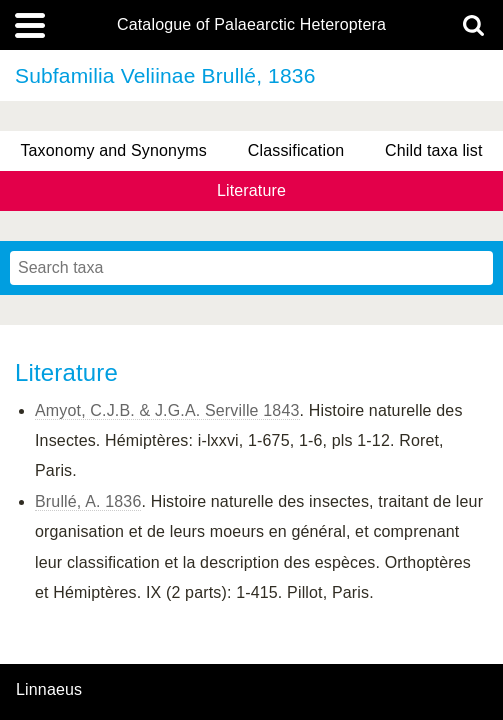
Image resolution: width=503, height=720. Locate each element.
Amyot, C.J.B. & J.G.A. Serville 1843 (167, 410)
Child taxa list (434, 150)
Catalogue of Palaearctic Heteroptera (251, 25)
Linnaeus (49, 690)
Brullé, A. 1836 (88, 501)
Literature (251, 190)
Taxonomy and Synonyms (113, 150)
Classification (296, 150)
